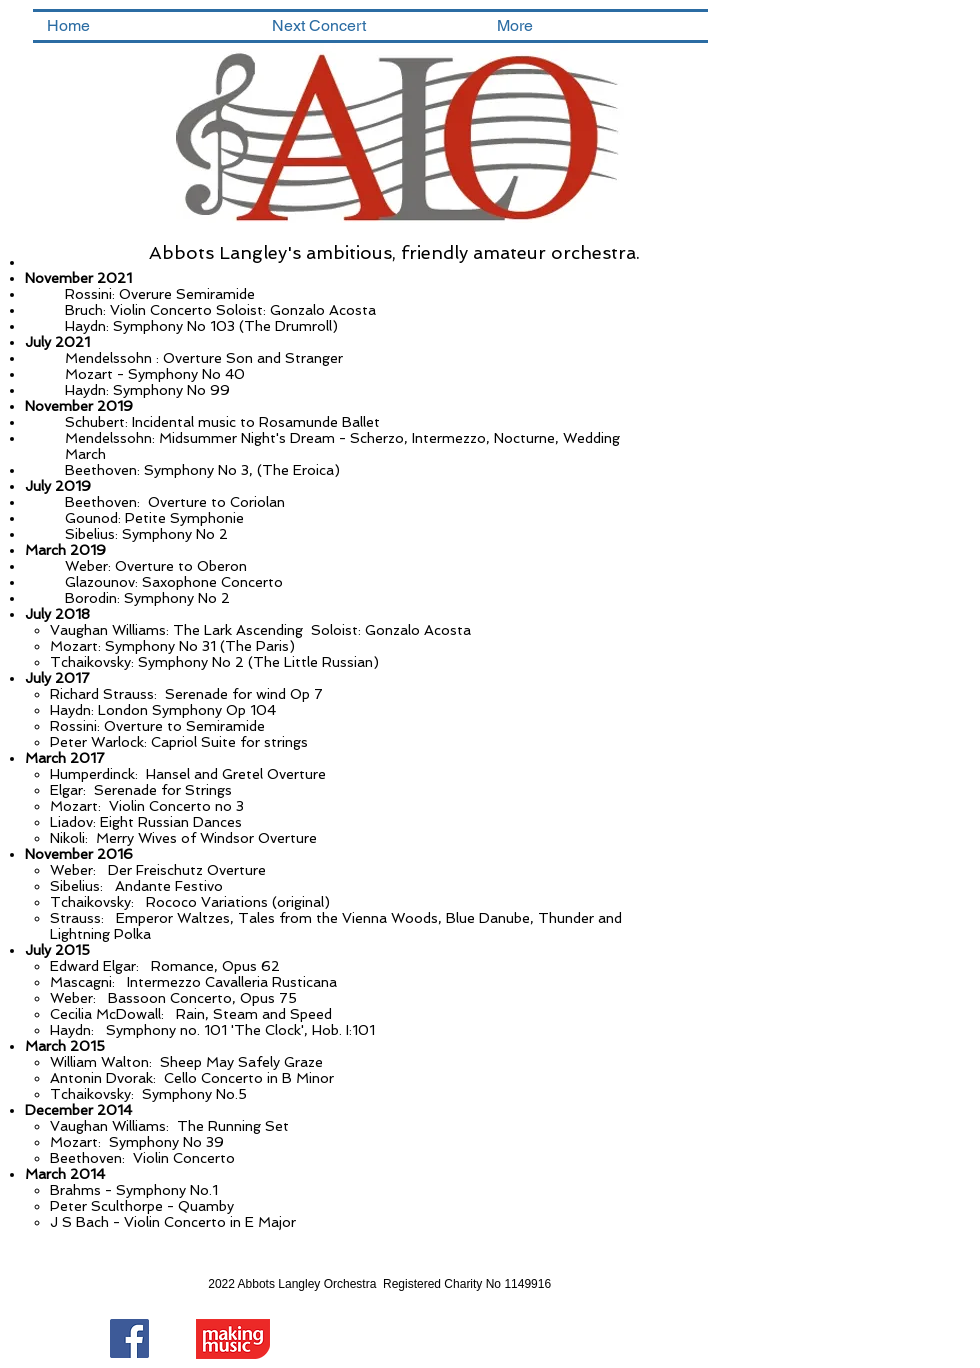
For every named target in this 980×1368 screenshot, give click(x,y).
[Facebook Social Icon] (129, 1338)
